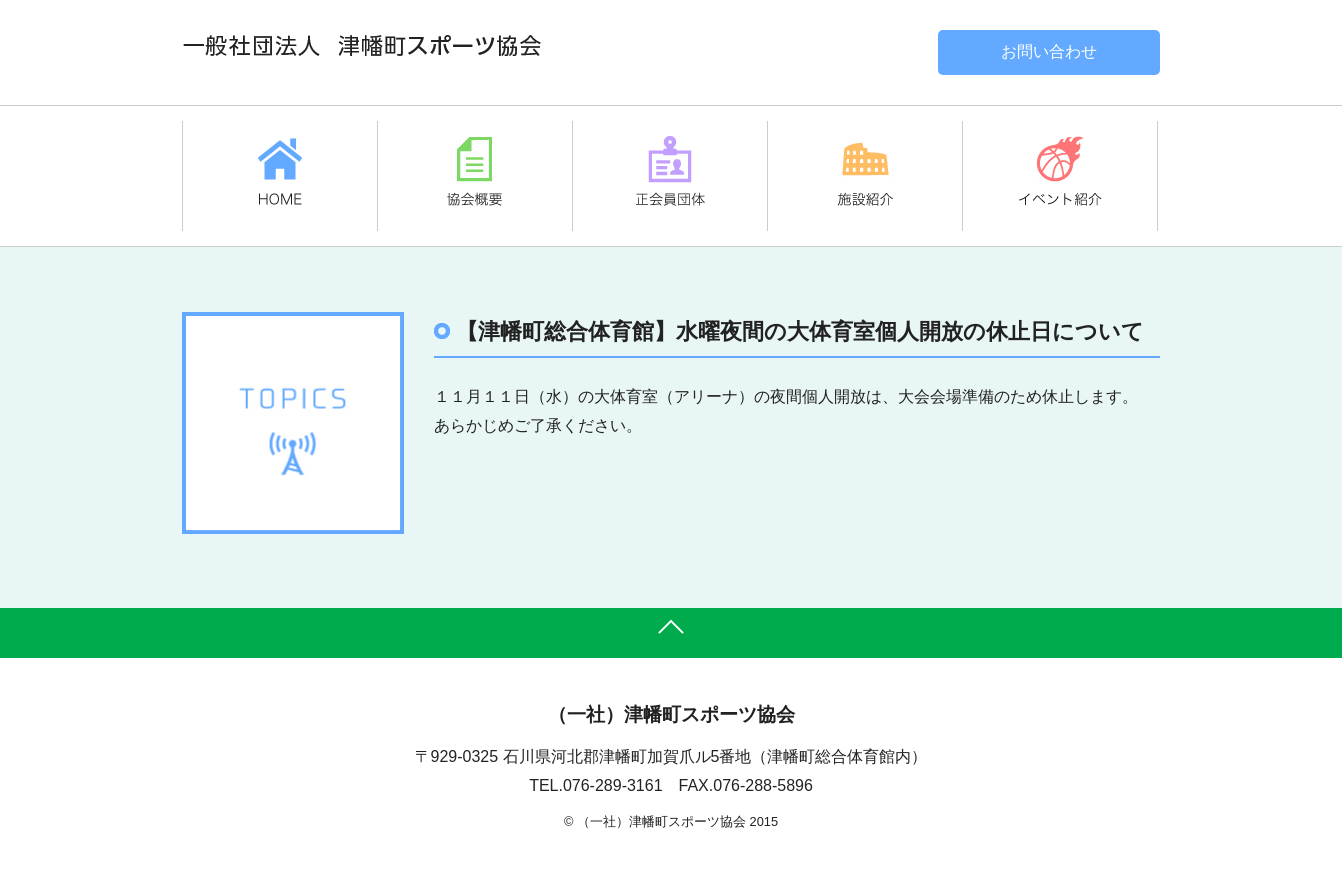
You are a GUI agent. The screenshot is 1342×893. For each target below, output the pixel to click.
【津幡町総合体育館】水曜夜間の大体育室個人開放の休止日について (800, 331)
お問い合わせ (1049, 51)
